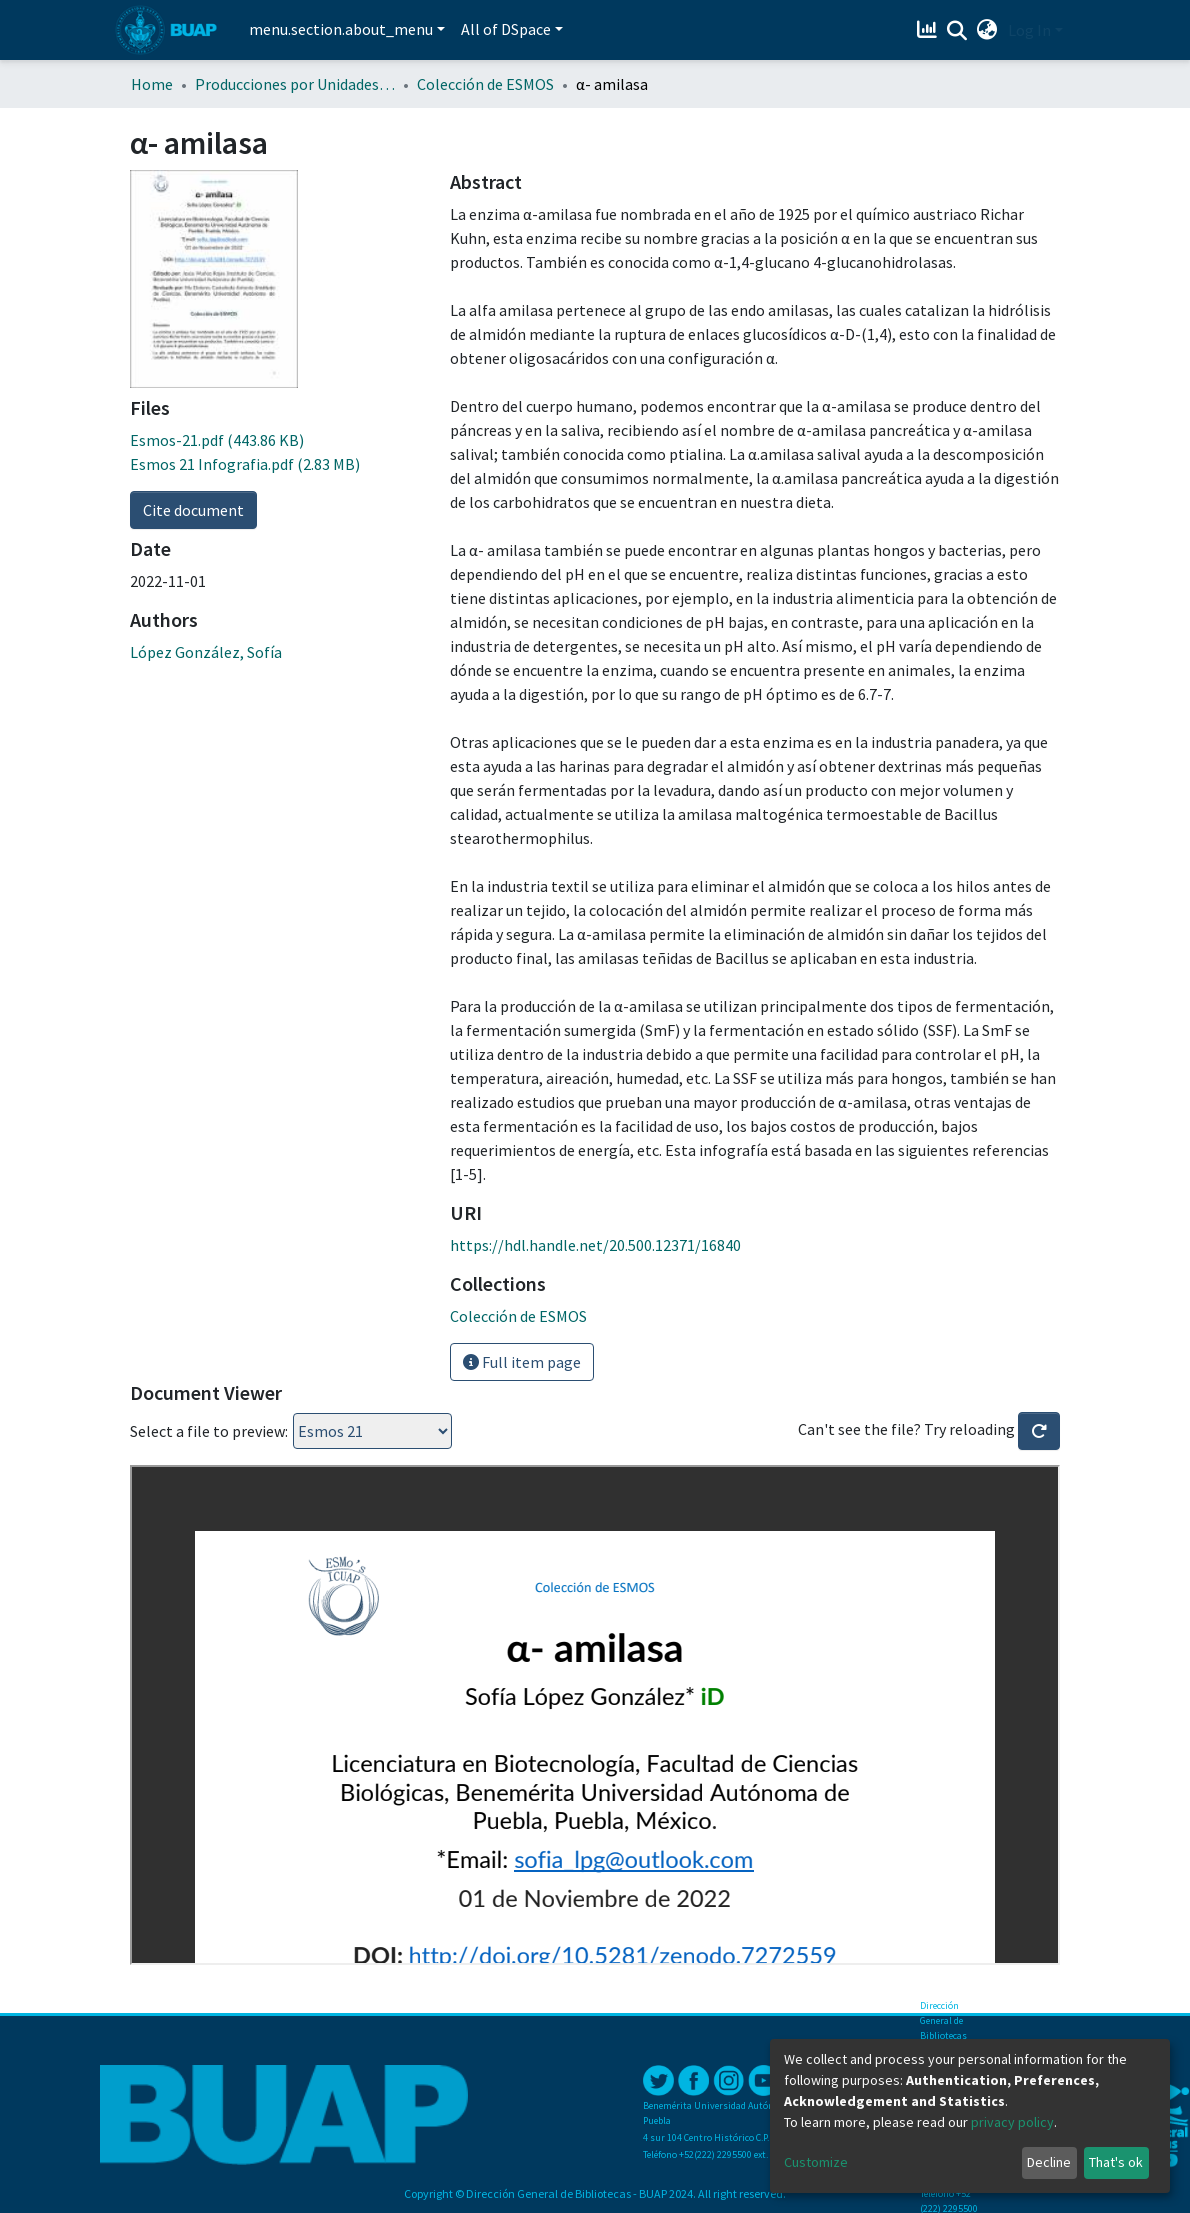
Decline (1049, 2162)
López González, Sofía (206, 652)
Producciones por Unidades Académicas (295, 84)
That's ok (1116, 2162)
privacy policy (1012, 2122)
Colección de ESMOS (485, 84)
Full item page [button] (522, 1362)
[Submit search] (957, 31)
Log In (1029, 30)
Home (152, 84)
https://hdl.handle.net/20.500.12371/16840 (595, 1245)
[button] (987, 30)
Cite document (193, 510)
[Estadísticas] (929, 30)
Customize (816, 2162)
